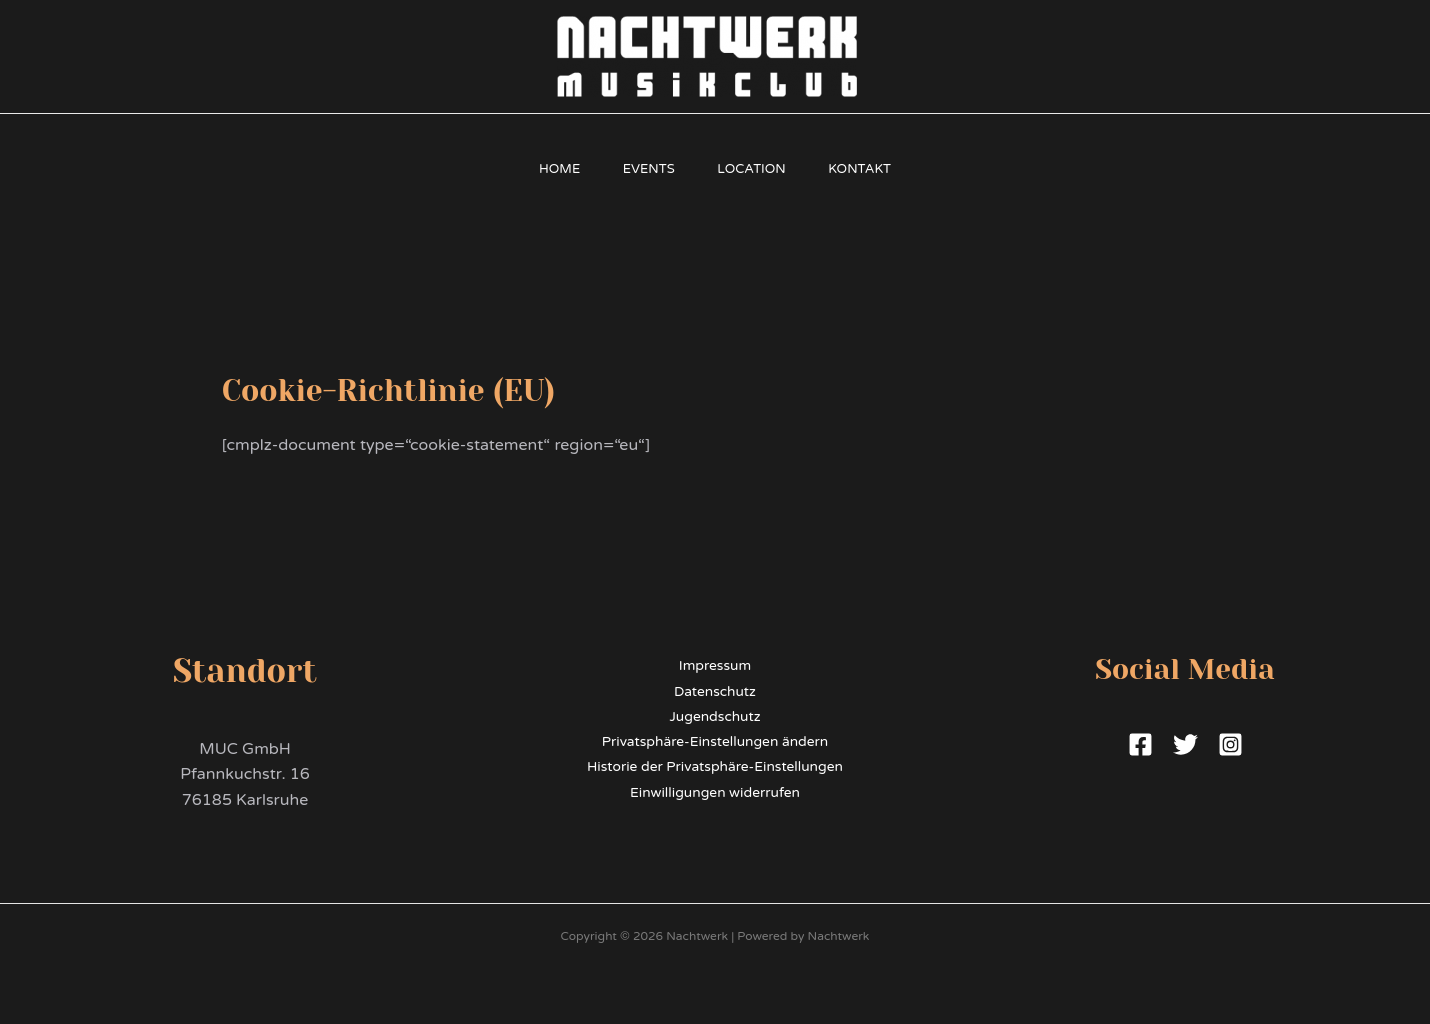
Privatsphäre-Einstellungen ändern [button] (715, 742)
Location (755, 169)
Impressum (714, 665)
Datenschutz (714, 691)
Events (645, 169)
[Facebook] (1140, 744)
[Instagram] (1230, 744)
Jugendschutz (715, 717)
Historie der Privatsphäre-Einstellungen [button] (715, 768)
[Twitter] (1185, 744)
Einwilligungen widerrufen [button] (715, 793)
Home (548, 169)
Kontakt (871, 169)
